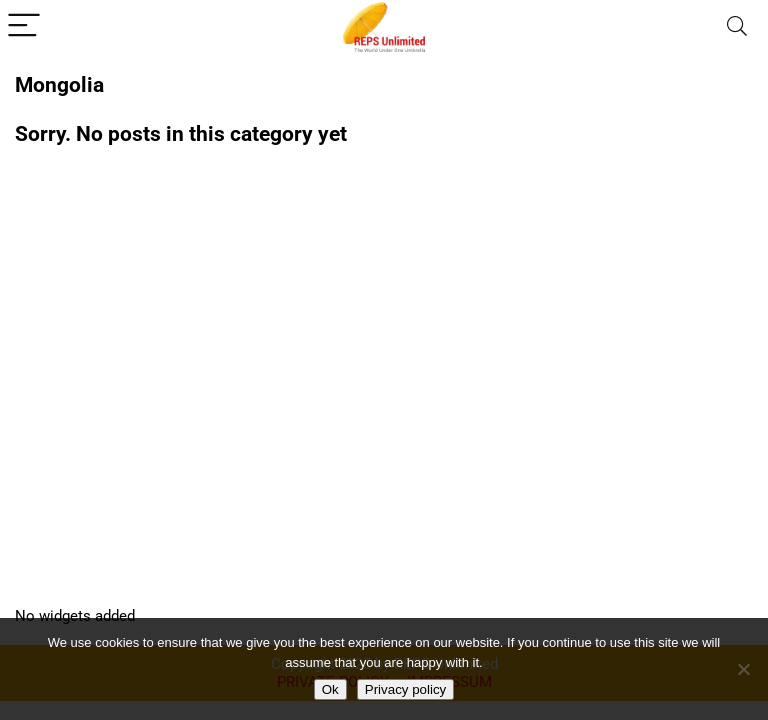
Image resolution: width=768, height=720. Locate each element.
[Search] (737, 26)
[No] (743, 669)
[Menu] (24, 26)
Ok (330, 689)
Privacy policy (405, 689)
